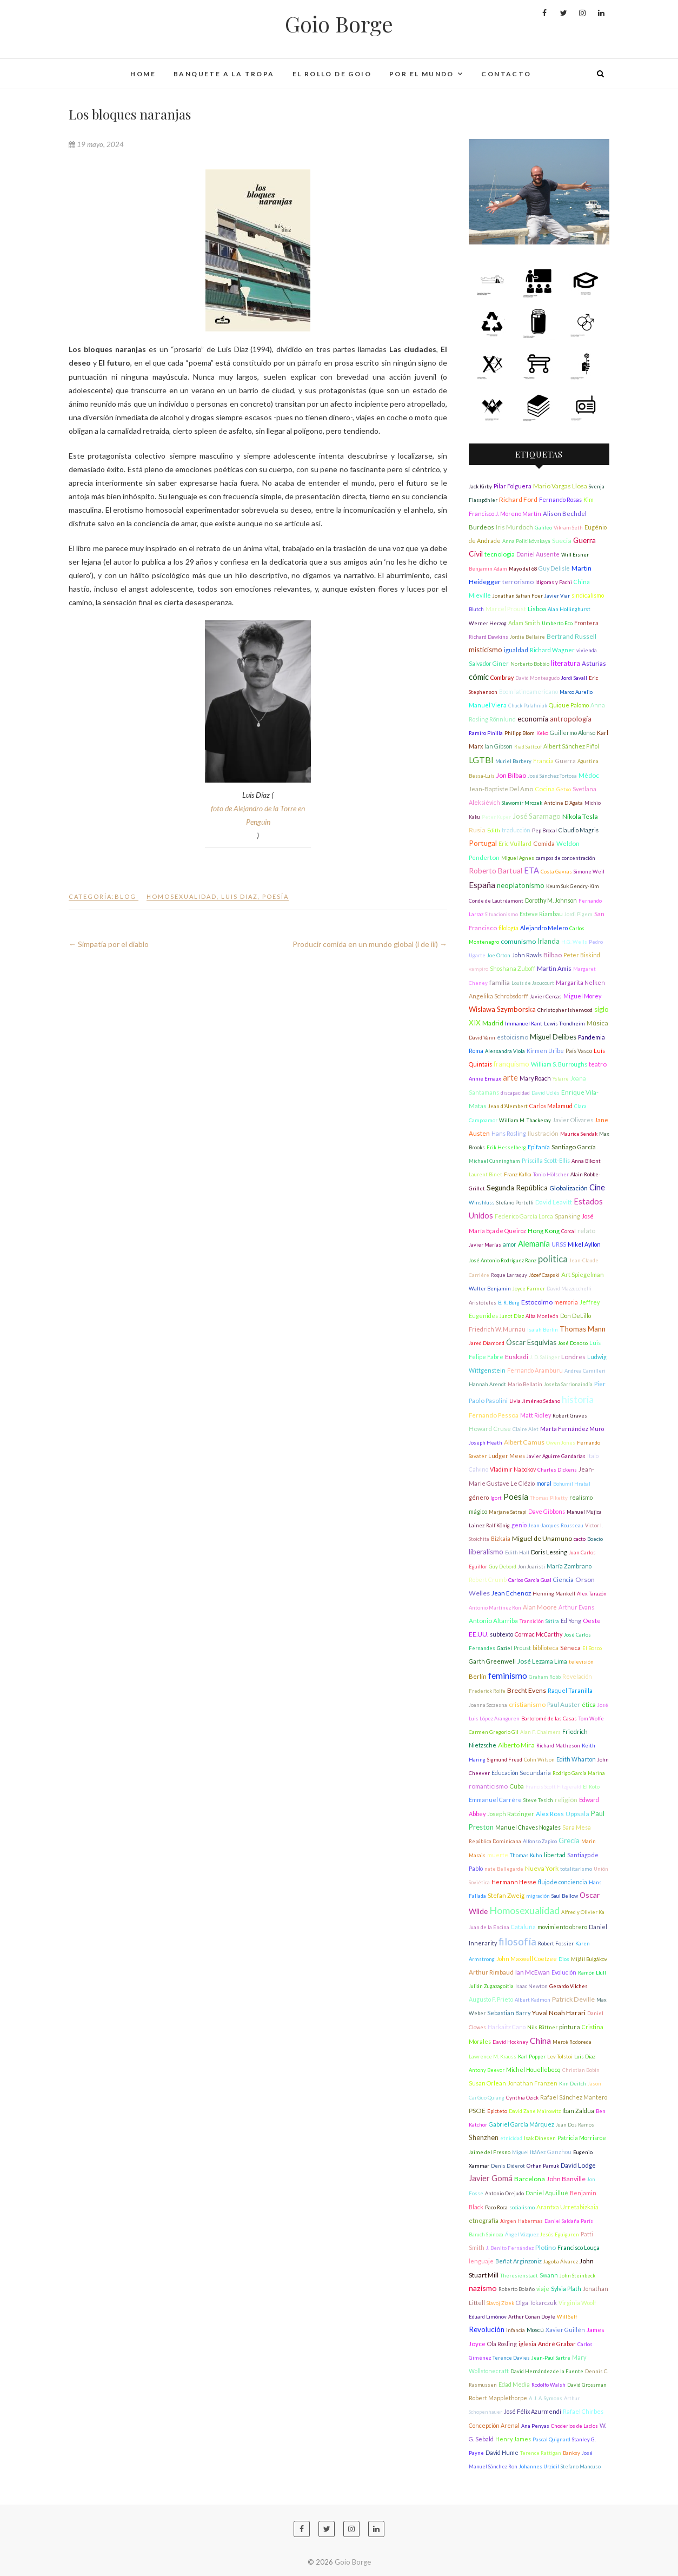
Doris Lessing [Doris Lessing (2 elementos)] (549, 1551)
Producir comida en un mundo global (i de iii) (370, 944)
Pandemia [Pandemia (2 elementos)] (591, 1037)
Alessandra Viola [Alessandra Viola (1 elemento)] (505, 1051)
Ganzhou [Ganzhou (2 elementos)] (559, 2151)
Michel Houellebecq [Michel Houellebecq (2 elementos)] (533, 2069)
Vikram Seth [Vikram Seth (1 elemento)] (568, 528)
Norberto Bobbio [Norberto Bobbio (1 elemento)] (529, 664)
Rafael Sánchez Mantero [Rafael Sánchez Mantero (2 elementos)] (573, 2097)
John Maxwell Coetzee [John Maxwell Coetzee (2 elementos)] (526, 1958)
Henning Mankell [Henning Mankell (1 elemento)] (554, 1594)
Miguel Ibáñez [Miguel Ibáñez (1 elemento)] (529, 2152)
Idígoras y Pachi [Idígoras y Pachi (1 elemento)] (553, 582)
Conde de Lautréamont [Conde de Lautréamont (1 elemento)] (496, 901)
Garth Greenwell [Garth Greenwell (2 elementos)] (492, 1661)
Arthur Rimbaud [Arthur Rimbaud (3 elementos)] (491, 1972)
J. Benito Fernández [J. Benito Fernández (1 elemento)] (510, 2248)
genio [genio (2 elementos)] (519, 1524)
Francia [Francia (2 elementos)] (543, 760)
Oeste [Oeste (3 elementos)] (592, 1620)
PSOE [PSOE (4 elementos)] (477, 2111)
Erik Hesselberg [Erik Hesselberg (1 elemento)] (506, 1147)
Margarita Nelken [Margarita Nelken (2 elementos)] (580, 982)
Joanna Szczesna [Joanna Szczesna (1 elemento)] (488, 1705)
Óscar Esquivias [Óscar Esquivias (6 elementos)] (531, 1342)
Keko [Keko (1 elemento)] (542, 733)
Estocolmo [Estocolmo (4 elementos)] (537, 1302)
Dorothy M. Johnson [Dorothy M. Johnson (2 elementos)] (551, 900)
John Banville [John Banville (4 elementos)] (566, 2179)
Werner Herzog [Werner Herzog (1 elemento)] (488, 623)
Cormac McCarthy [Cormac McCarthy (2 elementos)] (538, 1634)
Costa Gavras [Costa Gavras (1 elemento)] (556, 872)
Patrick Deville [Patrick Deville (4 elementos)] (573, 1999)
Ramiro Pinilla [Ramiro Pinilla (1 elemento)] (486, 733)
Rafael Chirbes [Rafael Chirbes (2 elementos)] (583, 2411)
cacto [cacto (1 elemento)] (580, 1539)
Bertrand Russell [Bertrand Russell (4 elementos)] (571, 636)
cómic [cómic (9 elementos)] (479, 676)
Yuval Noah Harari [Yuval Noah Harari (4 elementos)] (559, 2013)
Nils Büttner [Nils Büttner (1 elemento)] (542, 2027)
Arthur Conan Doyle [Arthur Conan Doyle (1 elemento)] (531, 2317)
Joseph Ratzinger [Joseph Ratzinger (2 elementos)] (510, 1813)
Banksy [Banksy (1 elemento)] (571, 2453)
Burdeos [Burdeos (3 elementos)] (481, 527)
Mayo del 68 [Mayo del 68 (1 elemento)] (523, 569)
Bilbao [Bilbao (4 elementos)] (552, 955)
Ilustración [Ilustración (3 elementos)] (543, 1133)
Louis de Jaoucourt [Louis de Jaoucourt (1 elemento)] (532, 983)
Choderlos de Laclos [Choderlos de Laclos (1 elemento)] (574, 2426)
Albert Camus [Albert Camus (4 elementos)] (524, 1442)
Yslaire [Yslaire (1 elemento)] (561, 1079)
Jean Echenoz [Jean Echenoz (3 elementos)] (511, 1593)
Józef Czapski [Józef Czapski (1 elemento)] (544, 1275)
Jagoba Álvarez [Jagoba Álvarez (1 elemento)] (560, 2261)
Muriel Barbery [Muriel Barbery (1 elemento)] (513, 761)
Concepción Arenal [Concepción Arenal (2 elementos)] (494, 2425)
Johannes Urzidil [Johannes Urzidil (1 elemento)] (539, 2466)
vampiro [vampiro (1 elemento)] (478, 969)
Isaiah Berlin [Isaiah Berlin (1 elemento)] (542, 1330)
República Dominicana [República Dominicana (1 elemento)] (495, 1841)
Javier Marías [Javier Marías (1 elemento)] (485, 1245)
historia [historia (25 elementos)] (578, 1399)
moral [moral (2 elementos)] (543, 1483)
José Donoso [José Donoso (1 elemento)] (573, 1343)
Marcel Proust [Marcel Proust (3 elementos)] (506, 608)
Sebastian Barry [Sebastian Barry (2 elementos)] (508, 2012)
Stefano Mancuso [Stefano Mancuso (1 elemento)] (581, 2466)
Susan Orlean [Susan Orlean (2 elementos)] (487, 2083)
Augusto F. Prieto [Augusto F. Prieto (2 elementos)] (491, 1999)
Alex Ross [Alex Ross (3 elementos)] (550, 1813)
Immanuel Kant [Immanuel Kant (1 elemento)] (523, 1024)
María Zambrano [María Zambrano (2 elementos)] (569, 1566)
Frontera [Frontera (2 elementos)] (586, 622)
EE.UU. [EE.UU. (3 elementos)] (478, 1634)
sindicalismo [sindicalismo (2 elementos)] (587, 595)
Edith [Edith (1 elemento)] (493, 830)
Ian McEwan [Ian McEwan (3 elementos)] (532, 1972)
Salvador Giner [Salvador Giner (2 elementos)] (489, 663)
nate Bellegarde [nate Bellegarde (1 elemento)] (503, 1869)
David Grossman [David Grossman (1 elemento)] (587, 2385)
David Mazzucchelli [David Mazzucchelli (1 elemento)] (569, 1289)
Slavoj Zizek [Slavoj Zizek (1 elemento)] (500, 2303)
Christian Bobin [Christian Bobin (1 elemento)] (581, 2070)
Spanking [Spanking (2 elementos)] (567, 1216)
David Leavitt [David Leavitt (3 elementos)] (553, 1202)
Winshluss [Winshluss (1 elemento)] (482, 1203)
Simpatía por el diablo (109, 944)
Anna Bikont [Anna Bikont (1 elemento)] (586, 1161)
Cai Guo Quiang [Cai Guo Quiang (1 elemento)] (486, 2098)
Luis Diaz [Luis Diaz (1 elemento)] (584, 2057)
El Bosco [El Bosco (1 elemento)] (592, 1648)
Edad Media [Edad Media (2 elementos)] (514, 2384)
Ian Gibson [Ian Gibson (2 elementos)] (498, 746)
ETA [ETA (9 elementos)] (531, 870)
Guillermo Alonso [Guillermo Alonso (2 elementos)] (572, 732)
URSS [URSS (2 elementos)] (558, 1244)
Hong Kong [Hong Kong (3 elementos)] (544, 1230)
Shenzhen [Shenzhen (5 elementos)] (483, 2137)
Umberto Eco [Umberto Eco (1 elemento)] (557, 623)
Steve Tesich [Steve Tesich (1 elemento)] (538, 1800)
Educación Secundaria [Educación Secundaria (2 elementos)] (521, 1772)
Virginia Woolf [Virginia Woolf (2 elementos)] (577, 2302)
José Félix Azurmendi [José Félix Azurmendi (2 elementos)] (532, 2411)
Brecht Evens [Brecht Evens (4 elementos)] (526, 1690)
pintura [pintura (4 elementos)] (569, 2027)
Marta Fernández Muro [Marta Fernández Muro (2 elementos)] (572, 1428)
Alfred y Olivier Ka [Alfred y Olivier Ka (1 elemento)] (582, 1912)
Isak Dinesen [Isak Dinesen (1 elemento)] (540, 2138)
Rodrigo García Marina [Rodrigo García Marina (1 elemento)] (579, 1773)
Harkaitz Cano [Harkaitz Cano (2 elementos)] (507, 2026)
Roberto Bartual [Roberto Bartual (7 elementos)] (495, 870)
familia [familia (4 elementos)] (499, 982)
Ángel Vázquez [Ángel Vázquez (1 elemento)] (522, 2234)
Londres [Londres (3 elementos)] (573, 1356)
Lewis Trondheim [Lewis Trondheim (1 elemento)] (564, 1024)
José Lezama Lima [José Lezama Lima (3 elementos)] (542, 1661)
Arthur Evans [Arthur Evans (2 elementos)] (576, 1607)
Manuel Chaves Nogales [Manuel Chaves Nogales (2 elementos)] (528, 1827)
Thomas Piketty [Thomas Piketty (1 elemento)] (549, 1498)
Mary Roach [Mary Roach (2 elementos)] (535, 1078)
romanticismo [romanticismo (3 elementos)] (488, 1786)
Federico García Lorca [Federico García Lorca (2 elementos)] (524, 1216)
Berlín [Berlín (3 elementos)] (478, 1676)
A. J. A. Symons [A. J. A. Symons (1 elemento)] (545, 2398)
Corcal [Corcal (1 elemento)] (568, 1231)
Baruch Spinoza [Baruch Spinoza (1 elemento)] (486, 2234)
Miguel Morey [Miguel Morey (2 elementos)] (582, 995)
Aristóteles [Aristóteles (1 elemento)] (482, 1303)
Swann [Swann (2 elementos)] (549, 2275)
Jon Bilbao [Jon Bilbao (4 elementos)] (511, 775)
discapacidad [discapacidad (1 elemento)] (515, 1093)
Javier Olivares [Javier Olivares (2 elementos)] (573, 1119)
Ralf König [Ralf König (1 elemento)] (498, 1525)
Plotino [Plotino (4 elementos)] (545, 2247)
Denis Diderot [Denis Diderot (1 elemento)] (508, 2166)
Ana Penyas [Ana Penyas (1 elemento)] (535, 2426)
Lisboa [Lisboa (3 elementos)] (537, 608)
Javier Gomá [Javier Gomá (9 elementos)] (491, 2178)
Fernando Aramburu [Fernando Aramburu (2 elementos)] (535, 1370)
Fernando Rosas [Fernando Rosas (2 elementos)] (560, 499)
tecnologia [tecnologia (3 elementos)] (499, 554)
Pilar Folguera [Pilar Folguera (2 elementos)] (512, 485)
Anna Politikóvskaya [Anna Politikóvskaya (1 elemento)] (526, 541)
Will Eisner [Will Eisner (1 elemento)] (575, 555)
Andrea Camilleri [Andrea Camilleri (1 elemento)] (585, 1371)
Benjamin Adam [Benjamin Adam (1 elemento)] (488, 569)
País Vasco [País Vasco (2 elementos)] (579, 1050)
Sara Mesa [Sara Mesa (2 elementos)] (576, 1827)
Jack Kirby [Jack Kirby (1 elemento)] (480, 486)
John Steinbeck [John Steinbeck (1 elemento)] (577, 2276)
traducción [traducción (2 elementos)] (516, 829)
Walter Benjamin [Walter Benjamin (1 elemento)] (490, 1289)
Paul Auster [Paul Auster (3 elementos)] (563, 1704)
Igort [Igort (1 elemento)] (496, 1498)
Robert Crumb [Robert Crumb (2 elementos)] (488, 1579)
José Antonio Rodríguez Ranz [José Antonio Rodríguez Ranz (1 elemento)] (502, 1260)
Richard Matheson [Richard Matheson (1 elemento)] (558, 1746)
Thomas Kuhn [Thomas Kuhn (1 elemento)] (526, 1855)
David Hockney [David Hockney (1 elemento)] (510, 2042)
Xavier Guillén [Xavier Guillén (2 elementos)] (565, 2329)
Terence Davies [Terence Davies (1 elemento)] (511, 2358)
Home (143, 74)
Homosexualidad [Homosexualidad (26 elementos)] (524, 1910)
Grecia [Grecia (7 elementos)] (569, 1840)
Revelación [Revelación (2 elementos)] (577, 1676)
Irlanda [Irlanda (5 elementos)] (548, 941)
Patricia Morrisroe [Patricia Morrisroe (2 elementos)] (581, 2137)
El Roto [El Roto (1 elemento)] (591, 1787)
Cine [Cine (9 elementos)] (597, 1187)
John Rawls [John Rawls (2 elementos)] (527, 954)
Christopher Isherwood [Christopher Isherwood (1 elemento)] (565, 1010)
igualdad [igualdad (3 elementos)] (516, 649)
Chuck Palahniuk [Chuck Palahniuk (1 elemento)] (527, 705)
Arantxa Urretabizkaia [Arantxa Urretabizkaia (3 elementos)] (567, 2206)
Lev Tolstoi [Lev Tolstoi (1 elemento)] (560, 2057)
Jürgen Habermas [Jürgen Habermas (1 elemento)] (521, 2221)
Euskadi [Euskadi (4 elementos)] (516, 1357)
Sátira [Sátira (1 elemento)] (552, 1621)
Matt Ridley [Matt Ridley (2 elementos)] (535, 1415)
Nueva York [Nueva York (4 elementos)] (542, 1868)
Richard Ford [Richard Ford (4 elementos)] (518, 499)
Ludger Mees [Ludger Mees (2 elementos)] (506, 1455)
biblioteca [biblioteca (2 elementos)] (546, 1647)
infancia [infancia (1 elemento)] (515, 2330)
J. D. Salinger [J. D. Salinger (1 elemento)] (545, 1357)
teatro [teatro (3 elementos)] (598, 1064)
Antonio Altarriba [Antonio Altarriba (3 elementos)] (493, 1620)
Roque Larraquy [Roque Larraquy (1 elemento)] (509, 1275)
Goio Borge (339, 24)
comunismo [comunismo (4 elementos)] (518, 941)
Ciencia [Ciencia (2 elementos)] (563, 1579)
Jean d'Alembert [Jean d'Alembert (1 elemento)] (508, 1106)
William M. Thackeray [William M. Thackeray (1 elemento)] (525, 1120)
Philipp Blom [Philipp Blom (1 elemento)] (519, 733)
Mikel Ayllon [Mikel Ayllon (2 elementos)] (584, 1244)
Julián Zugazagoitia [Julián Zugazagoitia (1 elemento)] (491, 1986)
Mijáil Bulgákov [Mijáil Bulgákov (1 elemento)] (589, 1959)
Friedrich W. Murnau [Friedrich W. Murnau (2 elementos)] (497, 1329)
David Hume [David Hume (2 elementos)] (502, 2452)
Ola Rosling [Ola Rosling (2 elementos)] (502, 2343)
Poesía (275, 896)
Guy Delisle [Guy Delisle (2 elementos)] (554, 568)
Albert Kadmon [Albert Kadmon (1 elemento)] (532, 2000)
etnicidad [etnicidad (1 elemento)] (511, 2138)
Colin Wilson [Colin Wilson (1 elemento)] (539, 1760)
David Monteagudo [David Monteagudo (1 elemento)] (537, 678)
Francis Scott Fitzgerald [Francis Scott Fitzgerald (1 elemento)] (553, 1787)
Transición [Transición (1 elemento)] (532, 1621)
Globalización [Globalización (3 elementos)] (568, 1187)
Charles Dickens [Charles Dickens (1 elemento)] (557, 1470)
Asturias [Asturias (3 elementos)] (594, 663)
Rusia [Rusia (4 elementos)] (477, 830)
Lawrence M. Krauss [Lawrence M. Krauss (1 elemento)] (492, 2057)
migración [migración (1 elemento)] (538, 1896)
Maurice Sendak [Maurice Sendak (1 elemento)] (578, 1134)
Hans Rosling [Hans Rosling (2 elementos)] (508, 1133)
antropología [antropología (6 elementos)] (570, 718)
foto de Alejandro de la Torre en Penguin (258, 815)
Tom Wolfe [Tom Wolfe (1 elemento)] (591, 1718)
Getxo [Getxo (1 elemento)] (563, 789)
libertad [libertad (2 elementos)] (555, 1854)
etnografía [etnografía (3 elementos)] (483, 2220)
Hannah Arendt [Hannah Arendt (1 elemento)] (487, 1384)
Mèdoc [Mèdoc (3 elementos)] (589, 775)
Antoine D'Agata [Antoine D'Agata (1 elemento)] (563, 803)
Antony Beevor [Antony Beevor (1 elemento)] (486, 2070)
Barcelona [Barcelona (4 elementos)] (529, 2179)
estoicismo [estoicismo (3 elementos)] (512, 1037)
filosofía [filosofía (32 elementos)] (517, 1942)
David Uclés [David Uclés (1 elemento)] (545, 1093)
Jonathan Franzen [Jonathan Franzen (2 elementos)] (532, 2083)
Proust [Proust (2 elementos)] (522, 1647)
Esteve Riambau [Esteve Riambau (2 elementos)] (541, 913)
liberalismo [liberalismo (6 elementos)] (486, 1551)
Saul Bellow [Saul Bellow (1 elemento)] (564, 1896)
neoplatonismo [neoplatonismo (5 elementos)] (520, 885)
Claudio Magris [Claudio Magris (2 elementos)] (579, 829)
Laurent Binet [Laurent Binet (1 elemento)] (485, 1174)
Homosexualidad (182, 896)
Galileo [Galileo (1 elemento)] (543, 528)
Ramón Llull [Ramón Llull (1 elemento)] (592, 1973)
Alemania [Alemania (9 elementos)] (534, 1243)
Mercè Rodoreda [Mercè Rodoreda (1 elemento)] (572, 2042)
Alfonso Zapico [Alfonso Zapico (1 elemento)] (540, 1841)
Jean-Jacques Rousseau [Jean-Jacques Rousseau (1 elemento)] (555, 1525)
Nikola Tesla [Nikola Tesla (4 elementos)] (580, 816)
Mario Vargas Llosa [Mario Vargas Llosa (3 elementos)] (560, 485)
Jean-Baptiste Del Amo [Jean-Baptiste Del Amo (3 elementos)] (501, 788)
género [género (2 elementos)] (479, 1497)
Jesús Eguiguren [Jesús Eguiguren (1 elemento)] (559, 2234)
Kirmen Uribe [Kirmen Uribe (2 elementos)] (545, 1050)
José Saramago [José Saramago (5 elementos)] (537, 816)
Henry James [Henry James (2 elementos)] (513, 2438)
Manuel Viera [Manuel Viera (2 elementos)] (488, 704)
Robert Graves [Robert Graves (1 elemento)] (570, 1416)
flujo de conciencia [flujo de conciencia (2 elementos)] (562, 1881)
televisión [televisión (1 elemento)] (581, 1662)
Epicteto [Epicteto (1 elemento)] (497, 2111)
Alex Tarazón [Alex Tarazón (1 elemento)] (592, 1594)
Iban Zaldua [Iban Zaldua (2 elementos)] (578, 2110)
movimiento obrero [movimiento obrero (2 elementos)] (562, 1926)
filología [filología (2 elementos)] (508, 927)
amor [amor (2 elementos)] (509, 1244)
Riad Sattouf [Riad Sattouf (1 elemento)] (528, 747)
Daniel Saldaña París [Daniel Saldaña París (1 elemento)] (568, 2221)
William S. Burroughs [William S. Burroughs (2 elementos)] (559, 1064)
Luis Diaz (239, 896)
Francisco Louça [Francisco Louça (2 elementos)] (578, 2247)
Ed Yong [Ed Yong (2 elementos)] (571, 1620)
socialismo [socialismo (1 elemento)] (522, 2207)
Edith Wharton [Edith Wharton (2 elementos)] (576, 1759)
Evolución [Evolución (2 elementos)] (563, 1972)
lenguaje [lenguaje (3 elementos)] (481, 2260)
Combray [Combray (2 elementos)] (502, 677)
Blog (125, 896)
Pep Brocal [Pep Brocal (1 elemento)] (544, 830)
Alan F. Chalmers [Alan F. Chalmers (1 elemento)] (540, 1732)
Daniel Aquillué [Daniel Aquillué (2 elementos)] (547, 2192)
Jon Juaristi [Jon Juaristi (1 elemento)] (531, 1567)
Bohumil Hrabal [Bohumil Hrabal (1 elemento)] (571, 1484)
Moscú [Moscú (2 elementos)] (535, 2329)
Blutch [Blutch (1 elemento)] (476, 609)
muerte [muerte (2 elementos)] (497, 1854)
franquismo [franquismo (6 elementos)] (511, 1063)
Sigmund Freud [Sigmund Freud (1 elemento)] (504, 1760)
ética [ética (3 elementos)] (589, 1704)
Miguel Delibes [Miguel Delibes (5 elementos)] (553, 1036)
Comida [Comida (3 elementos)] (544, 843)
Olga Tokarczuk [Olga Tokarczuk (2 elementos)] (536, 2302)
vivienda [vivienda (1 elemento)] (586, 650)
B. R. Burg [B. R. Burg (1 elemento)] (509, 1303)
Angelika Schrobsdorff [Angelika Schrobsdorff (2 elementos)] (498, 995)
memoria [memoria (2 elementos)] (566, 1302)
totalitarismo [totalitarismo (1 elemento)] (576, 1869)
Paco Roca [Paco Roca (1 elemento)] (496, 2207)
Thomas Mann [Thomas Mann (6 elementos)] (583, 1329)
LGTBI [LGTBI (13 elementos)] (481, 759)
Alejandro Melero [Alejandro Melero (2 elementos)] (544, 927)
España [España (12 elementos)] (482, 885)
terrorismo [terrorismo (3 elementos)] (518, 581)
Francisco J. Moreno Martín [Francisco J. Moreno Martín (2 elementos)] (505, 513)
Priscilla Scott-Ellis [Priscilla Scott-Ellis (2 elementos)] (546, 1160)
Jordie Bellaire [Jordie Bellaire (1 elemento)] (527, 637)
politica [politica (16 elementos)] (553, 1259)
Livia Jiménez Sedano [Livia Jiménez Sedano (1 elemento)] (534, 1401)
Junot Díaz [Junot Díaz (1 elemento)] (512, 1316)
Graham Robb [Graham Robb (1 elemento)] (545, 1677)
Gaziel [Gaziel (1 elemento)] (504, 1648)
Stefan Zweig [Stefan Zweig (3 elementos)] (506, 1895)
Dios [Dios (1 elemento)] (564, 1959)
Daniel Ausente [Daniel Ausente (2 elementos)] (538, 554)
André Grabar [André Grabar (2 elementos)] (557, 2343)
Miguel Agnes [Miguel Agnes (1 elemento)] (517, 858)
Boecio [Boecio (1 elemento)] (595, 1539)
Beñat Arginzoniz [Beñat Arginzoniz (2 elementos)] (518, 2260)
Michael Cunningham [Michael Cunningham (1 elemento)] (494, 1161)
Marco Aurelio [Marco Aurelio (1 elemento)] (576, 692)
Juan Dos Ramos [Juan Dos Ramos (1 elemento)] (575, 2125)
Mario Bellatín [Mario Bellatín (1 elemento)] (525, 1384)
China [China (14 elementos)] (540, 2040)
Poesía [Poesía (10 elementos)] (515, 1496)
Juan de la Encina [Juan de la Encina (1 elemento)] (489, 1927)
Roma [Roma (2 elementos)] (476, 1050)
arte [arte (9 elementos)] (510, 1077)
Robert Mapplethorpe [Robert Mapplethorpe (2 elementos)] (498, 2397)
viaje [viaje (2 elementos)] (542, 2288)
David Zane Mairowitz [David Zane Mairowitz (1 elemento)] (535, 2111)
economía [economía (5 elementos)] (532, 718)
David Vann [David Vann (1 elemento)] (482, 1038)
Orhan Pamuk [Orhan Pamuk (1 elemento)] (543, 2166)
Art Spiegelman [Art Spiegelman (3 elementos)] (582, 1274)
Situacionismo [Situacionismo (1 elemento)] (501, 914)
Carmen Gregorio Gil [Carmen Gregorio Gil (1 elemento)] (494, 1732)
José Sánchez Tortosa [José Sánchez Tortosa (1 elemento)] (552, 776)
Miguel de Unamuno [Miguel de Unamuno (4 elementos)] (542, 1538)
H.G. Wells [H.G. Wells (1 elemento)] (574, 942)
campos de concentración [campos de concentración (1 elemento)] (565, 858)
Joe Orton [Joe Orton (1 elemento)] (498, 955)
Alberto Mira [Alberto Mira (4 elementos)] (516, 1745)
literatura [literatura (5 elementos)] (565, 663)
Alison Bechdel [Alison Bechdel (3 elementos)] (565, 513)
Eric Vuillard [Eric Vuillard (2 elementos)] (514, 843)
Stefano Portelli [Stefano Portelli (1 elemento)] (515, 1203)
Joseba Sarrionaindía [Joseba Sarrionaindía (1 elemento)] (568, 1384)
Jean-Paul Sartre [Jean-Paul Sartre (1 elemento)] (550, 2358)
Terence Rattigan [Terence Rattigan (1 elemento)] (540, 2453)
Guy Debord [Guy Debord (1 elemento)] (502, 1567)
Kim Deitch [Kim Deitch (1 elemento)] (572, 2084)
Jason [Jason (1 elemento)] (594, 2084)
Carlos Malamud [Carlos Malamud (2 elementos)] (551, 1105)
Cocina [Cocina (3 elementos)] (545, 788)
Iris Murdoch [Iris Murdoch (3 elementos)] (514, 527)
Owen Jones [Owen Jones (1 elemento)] (560, 1443)
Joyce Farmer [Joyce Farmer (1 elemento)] (529, 1289)
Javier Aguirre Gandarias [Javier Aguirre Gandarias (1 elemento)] (556, 1456)
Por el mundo (421, 74)
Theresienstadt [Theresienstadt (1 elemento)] (519, 2276)
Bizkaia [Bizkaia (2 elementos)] (500, 1538)
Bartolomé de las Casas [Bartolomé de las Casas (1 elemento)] (549, 1718)
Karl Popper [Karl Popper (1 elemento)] (532, 2057)
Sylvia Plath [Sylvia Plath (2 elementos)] (566, 2288)
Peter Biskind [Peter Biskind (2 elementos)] (581, 954)
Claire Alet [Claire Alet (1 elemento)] (526, 1429)
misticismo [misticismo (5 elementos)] (485, 649)
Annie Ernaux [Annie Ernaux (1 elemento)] (485, 1079)
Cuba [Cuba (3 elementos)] (516, 1786)
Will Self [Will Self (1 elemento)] (567, 2317)
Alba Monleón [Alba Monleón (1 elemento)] (542, 1316)
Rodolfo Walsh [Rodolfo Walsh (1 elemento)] (548, 2385)
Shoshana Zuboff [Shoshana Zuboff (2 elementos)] (512, 968)
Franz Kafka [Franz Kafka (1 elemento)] (517, 1174)
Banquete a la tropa (224, 74)
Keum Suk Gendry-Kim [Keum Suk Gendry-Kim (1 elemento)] (572, 886)
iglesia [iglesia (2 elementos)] (527, 2343)
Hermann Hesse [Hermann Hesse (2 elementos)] (513, 1881)
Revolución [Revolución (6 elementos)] (486, 2329)
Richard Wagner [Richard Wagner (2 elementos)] (552, 649)
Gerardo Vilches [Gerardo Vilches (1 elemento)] (568, 1986)
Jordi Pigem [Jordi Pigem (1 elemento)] (578, 914)
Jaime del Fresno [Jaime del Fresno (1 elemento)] (489, 2152)
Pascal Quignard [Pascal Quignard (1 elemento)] (551, 2439)
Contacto (506, 74)
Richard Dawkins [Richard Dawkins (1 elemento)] (488, 637)
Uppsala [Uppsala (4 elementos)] (577, 1814)
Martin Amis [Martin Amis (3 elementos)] (554, 968)
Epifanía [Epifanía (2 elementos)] (539, 1146)
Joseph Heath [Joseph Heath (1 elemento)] (485, 1443)
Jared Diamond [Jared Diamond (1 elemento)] (486, 1343)
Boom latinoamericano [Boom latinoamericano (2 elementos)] (528, 691)
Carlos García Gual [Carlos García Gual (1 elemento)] (529, 1580)
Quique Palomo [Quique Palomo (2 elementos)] (569, 704)
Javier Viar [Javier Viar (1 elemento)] (557, 596)
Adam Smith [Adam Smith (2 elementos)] (524, 622)
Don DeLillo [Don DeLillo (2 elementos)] (575, 1315)
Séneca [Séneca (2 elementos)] (570, 1647)
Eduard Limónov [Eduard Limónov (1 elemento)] (488, 2317)
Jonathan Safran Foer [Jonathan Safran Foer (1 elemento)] (518, 596)
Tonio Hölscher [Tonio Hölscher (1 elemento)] (551, 1174)
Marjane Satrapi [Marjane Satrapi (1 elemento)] (508, 1512)
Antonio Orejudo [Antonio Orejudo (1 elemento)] (504, 2193)
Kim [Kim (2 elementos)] (588, 499)
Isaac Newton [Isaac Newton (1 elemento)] (531, 1986)
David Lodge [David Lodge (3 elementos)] (578, 2165)
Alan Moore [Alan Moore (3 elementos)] (540, 1607)
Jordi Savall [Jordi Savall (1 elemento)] (574, 678)
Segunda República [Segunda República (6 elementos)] (517, 1187)
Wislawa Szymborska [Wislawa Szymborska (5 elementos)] (502, 1009)
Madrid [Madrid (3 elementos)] (492, 1023)
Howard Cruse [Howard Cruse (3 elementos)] (490, 1428)
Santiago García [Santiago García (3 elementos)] (573, 1146)
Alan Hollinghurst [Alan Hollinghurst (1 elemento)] (569, 609)
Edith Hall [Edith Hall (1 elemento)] (517, 1552)
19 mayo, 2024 (96, 144)
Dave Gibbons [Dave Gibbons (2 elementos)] (546, 1511)
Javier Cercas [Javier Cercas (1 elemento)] (546, 996)
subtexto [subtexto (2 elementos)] (501, 1634)
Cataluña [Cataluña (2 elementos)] (523, 1926)
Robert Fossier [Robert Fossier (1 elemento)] (556, 1943)
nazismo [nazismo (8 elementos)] (483, 2288)
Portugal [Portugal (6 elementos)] (483, 843)
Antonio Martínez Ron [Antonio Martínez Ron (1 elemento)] (495, 1608)
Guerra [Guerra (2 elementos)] (565, 760)
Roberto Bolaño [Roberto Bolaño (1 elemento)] (516, 2289)
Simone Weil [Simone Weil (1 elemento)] (589, 872)
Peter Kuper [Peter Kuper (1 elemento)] (496, 817)
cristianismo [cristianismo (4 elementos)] (527, 1704)
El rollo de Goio (332, 74)
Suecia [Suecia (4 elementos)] (561, 541)
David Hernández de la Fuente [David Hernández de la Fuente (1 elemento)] (546, 2371)
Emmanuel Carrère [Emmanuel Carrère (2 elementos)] (495, 1799)
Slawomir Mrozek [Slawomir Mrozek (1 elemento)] (522, 803)
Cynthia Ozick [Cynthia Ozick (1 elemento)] (522, 2098)
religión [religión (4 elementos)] (566, 1800)
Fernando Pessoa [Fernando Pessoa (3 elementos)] (494, 1415)
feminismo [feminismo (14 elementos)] (507, 1675)
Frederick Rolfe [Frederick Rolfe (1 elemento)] (487, 1691)
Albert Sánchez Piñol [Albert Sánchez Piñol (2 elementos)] (571, 746)
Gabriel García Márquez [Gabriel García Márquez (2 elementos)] (521, 2124)
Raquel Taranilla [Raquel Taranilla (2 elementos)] (570, 1690)
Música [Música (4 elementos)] (597, 1023)
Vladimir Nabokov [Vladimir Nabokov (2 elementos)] (513, 1469)
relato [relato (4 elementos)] (586, 1231)
